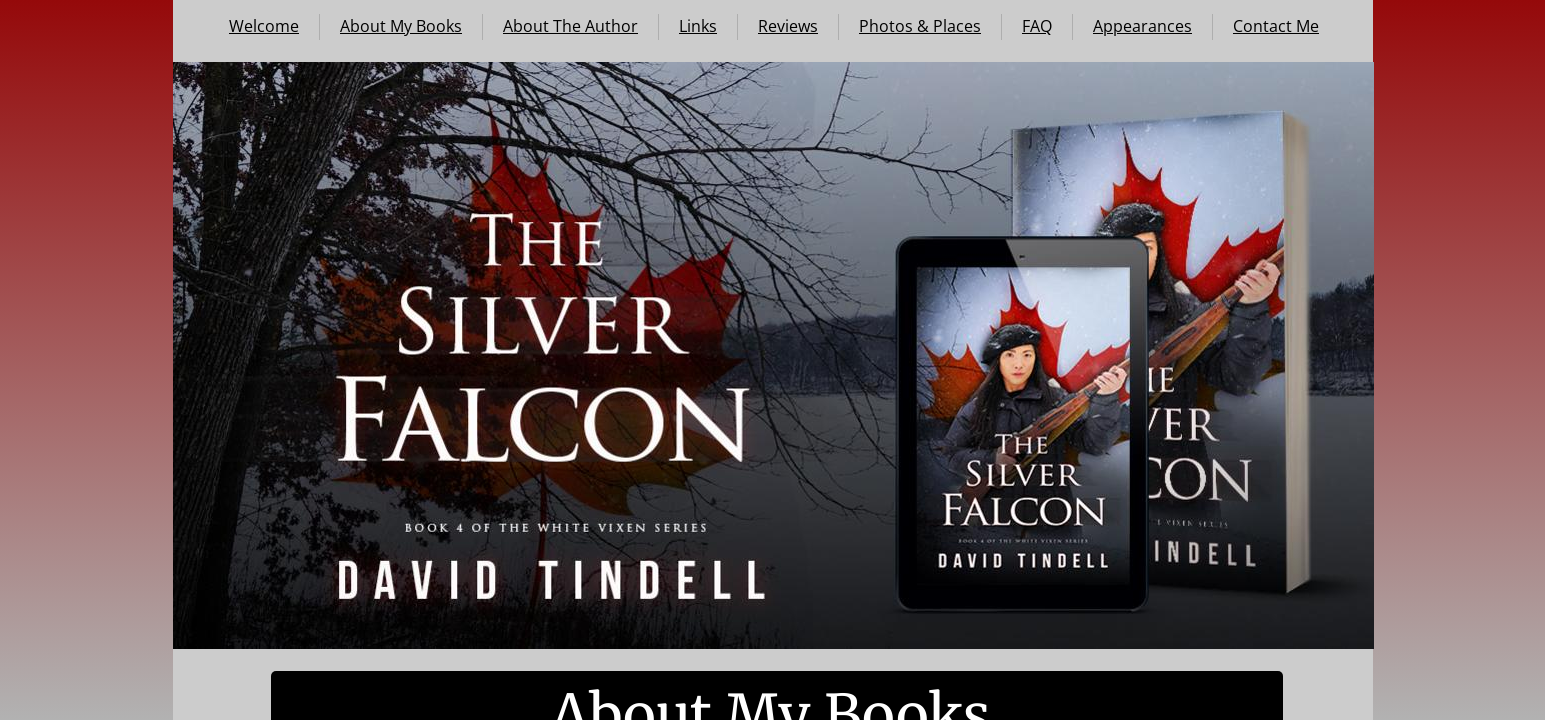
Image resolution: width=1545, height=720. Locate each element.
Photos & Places (920, 26)
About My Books (401, 26)
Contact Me (1276, 26)
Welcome (264, 26)
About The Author (570, 26)
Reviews (788, 26)
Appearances (1142, 26)
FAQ (1037, 26)
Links (698, 26)
